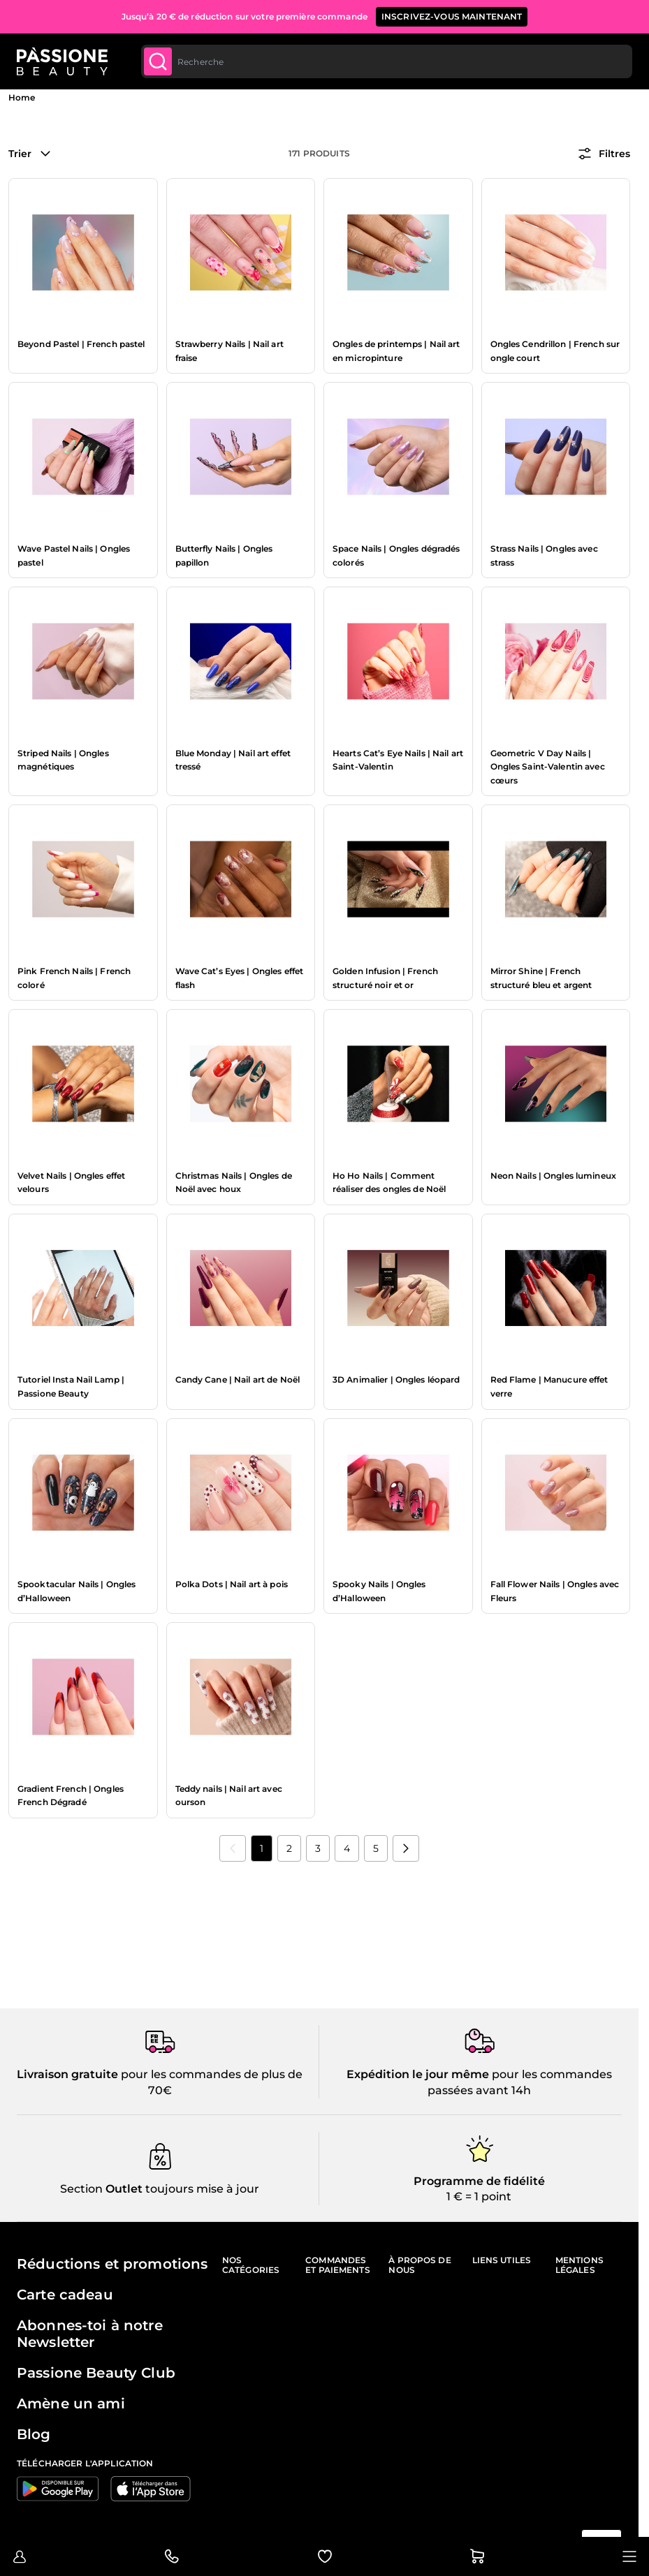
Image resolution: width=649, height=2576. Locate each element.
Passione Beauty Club (96, 2372)
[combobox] (386, 61)
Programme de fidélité (479, 2181)
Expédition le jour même (418, 2074)
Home (21, 97)
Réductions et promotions (112, 2263)
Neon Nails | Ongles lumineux (553, 1175)
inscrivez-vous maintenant (452, 16)
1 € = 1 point (478, 2196)
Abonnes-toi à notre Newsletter (90, 2333)
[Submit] (158, 61)
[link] (232, 1848)
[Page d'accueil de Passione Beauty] (62, 61)
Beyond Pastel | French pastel (81, 344)
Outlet (123, 2188)
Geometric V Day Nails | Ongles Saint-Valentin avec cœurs (547, 767)
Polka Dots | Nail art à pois (231, 1584)
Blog (34, 2434)
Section (81, 2188)
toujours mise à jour (201, 2188)
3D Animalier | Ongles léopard (396, 1379)
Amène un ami (71, 2403)
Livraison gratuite (67, 2074)
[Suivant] (406, 1848)
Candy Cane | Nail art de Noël (237, 1379)
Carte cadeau (65, 2294)
